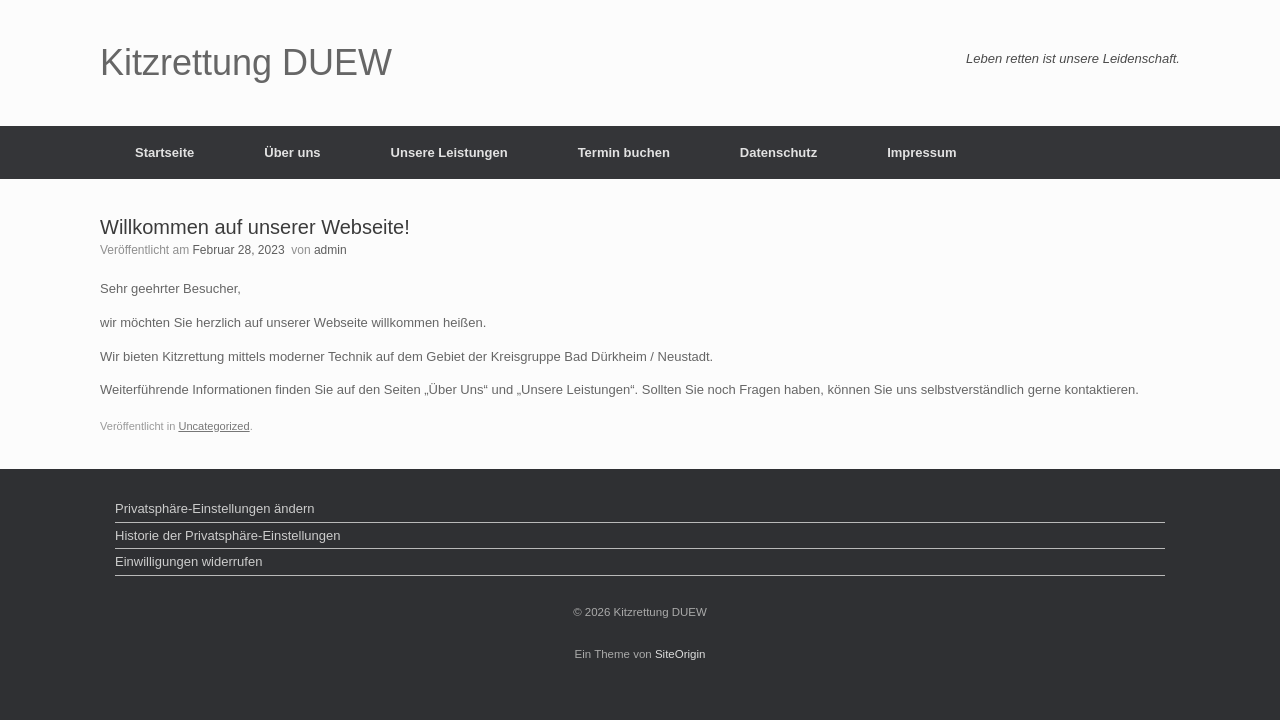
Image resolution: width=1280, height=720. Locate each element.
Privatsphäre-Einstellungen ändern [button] (214, 508)
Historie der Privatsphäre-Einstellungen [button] (227, 535)
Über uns (292, 152)
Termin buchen (624, 152)
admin (330, 250)
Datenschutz (778, 152)
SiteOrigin (680, 654)
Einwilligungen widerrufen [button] (188, 561)
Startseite (164, 152)
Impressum (921, 152)
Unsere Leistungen (449, 152)
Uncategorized (213, 426)
